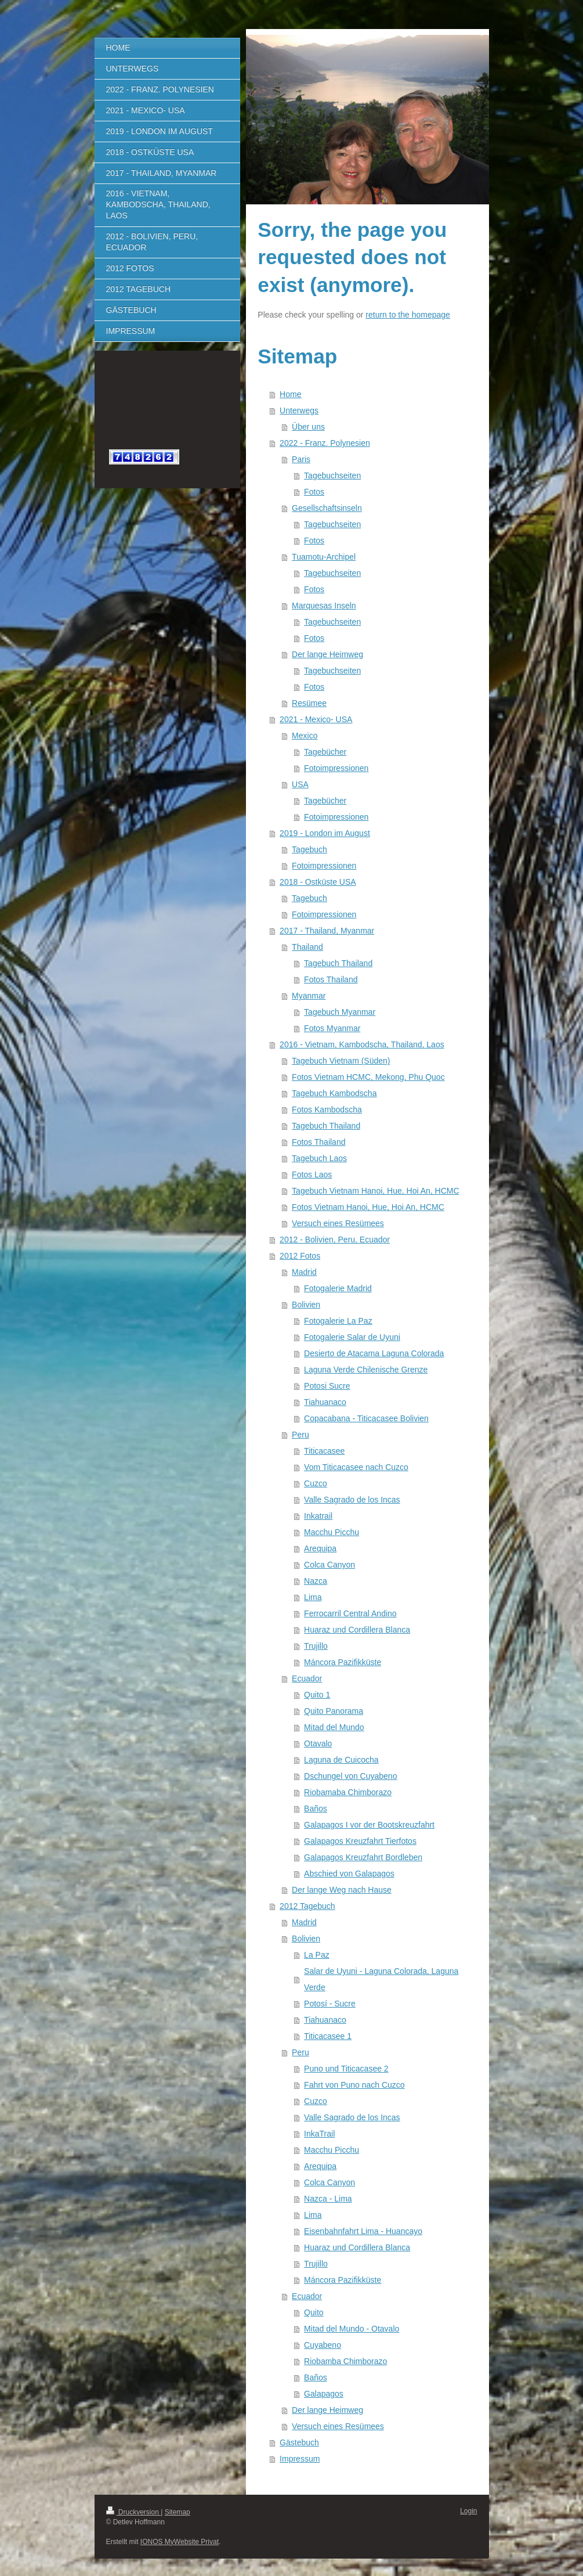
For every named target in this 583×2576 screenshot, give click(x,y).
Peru (300, 1434)
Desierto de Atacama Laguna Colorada (374, 1353)
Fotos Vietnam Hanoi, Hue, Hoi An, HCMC (368, 1207)
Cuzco (315, 1483)
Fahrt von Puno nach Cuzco (354, 2084)
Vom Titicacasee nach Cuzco (356, 1467)
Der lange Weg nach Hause (342, 1889)
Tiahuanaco (325, 1402)
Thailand (307, 947)
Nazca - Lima (328, 2198)
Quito (313, 2312)
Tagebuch (309, 849)
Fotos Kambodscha (327, 1109)
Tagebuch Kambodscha (334, 1093)
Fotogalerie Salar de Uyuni (352, 1337)
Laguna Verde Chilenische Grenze (366, 1369)
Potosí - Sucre (330, 2003)
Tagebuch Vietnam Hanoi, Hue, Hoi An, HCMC (375, 1190)
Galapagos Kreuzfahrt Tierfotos (360, 1841)
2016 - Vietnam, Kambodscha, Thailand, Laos (362, 1044)
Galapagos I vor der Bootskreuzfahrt (369, 1824)
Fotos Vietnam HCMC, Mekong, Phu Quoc (368, 1077)
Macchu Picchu (331, 1532)
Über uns (308, 426)
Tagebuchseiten (332, 475)
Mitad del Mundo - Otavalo (351, 2328)
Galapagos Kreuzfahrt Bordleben (363, 1857)
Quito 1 (317, 1694)
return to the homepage (407, 314)
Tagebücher (325, 751)
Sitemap (177, 2512)
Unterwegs (299, 410)
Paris (301, 459)
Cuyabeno (322, 2345)
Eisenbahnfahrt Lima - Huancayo (363, 2231)
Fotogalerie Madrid (338, 1288)
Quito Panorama (333, 1711)
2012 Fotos (300, 1255)
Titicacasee (324, 1450)
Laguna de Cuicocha (341, 1759)
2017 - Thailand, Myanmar (327, 930)
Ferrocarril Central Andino (350, 1613)
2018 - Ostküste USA (318, 882)
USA (300, 784)
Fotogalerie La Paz (338, 1320)
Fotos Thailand (330, 979)
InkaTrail (319, 2133)
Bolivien (306, 1304)
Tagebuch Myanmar (339, 1012)
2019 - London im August (325, 833)
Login (468, 2511)
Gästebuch (299, 2442)
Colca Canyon (329, 1564)
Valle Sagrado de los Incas (352, 1499)
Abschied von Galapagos (349, 1873)
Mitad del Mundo (334, 1727)
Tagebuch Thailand (338, 963)
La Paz (316, 1954)
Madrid (304, 1272)
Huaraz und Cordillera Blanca (357, 1629)
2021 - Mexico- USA (316, 719)
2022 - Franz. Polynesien (325, 443)
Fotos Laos (312, 1174)
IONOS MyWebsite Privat (179, 2542)
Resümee (309, 703)
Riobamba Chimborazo (345, 2361)
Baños (315, 1808)
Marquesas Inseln (324, 605)
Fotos (314, 491)
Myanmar (308, 995)
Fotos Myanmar (332, 1028)
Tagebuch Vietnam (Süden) (341, 1060)
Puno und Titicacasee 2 (346, 2068)
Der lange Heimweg (327, 654)
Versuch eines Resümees (338, 1223)
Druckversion (133, 2512)
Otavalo (318, 1743)
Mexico (304, 735)
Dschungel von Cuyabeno (350, 1776)
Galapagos (323, 2393)
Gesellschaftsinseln (327, 508)
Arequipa (320, 1548)
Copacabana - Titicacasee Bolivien (366, 1418)
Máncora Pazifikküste (342, 1662)
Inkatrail (318, 1516)
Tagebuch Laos (319, 1158)
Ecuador (307, 1678)
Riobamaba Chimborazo (348, 1792)
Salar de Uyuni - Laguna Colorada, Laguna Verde (381, 1979)
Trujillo (316, 1646)
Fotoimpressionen (336, 768)
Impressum (300, 2458)
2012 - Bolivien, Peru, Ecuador (335, 1239)
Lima (312, 1597)
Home (290, 394)
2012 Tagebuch (307, 1906)
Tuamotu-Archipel (324, 556)
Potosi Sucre (327, 1385)
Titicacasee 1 (328, 2036)
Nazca (315, 1581)
